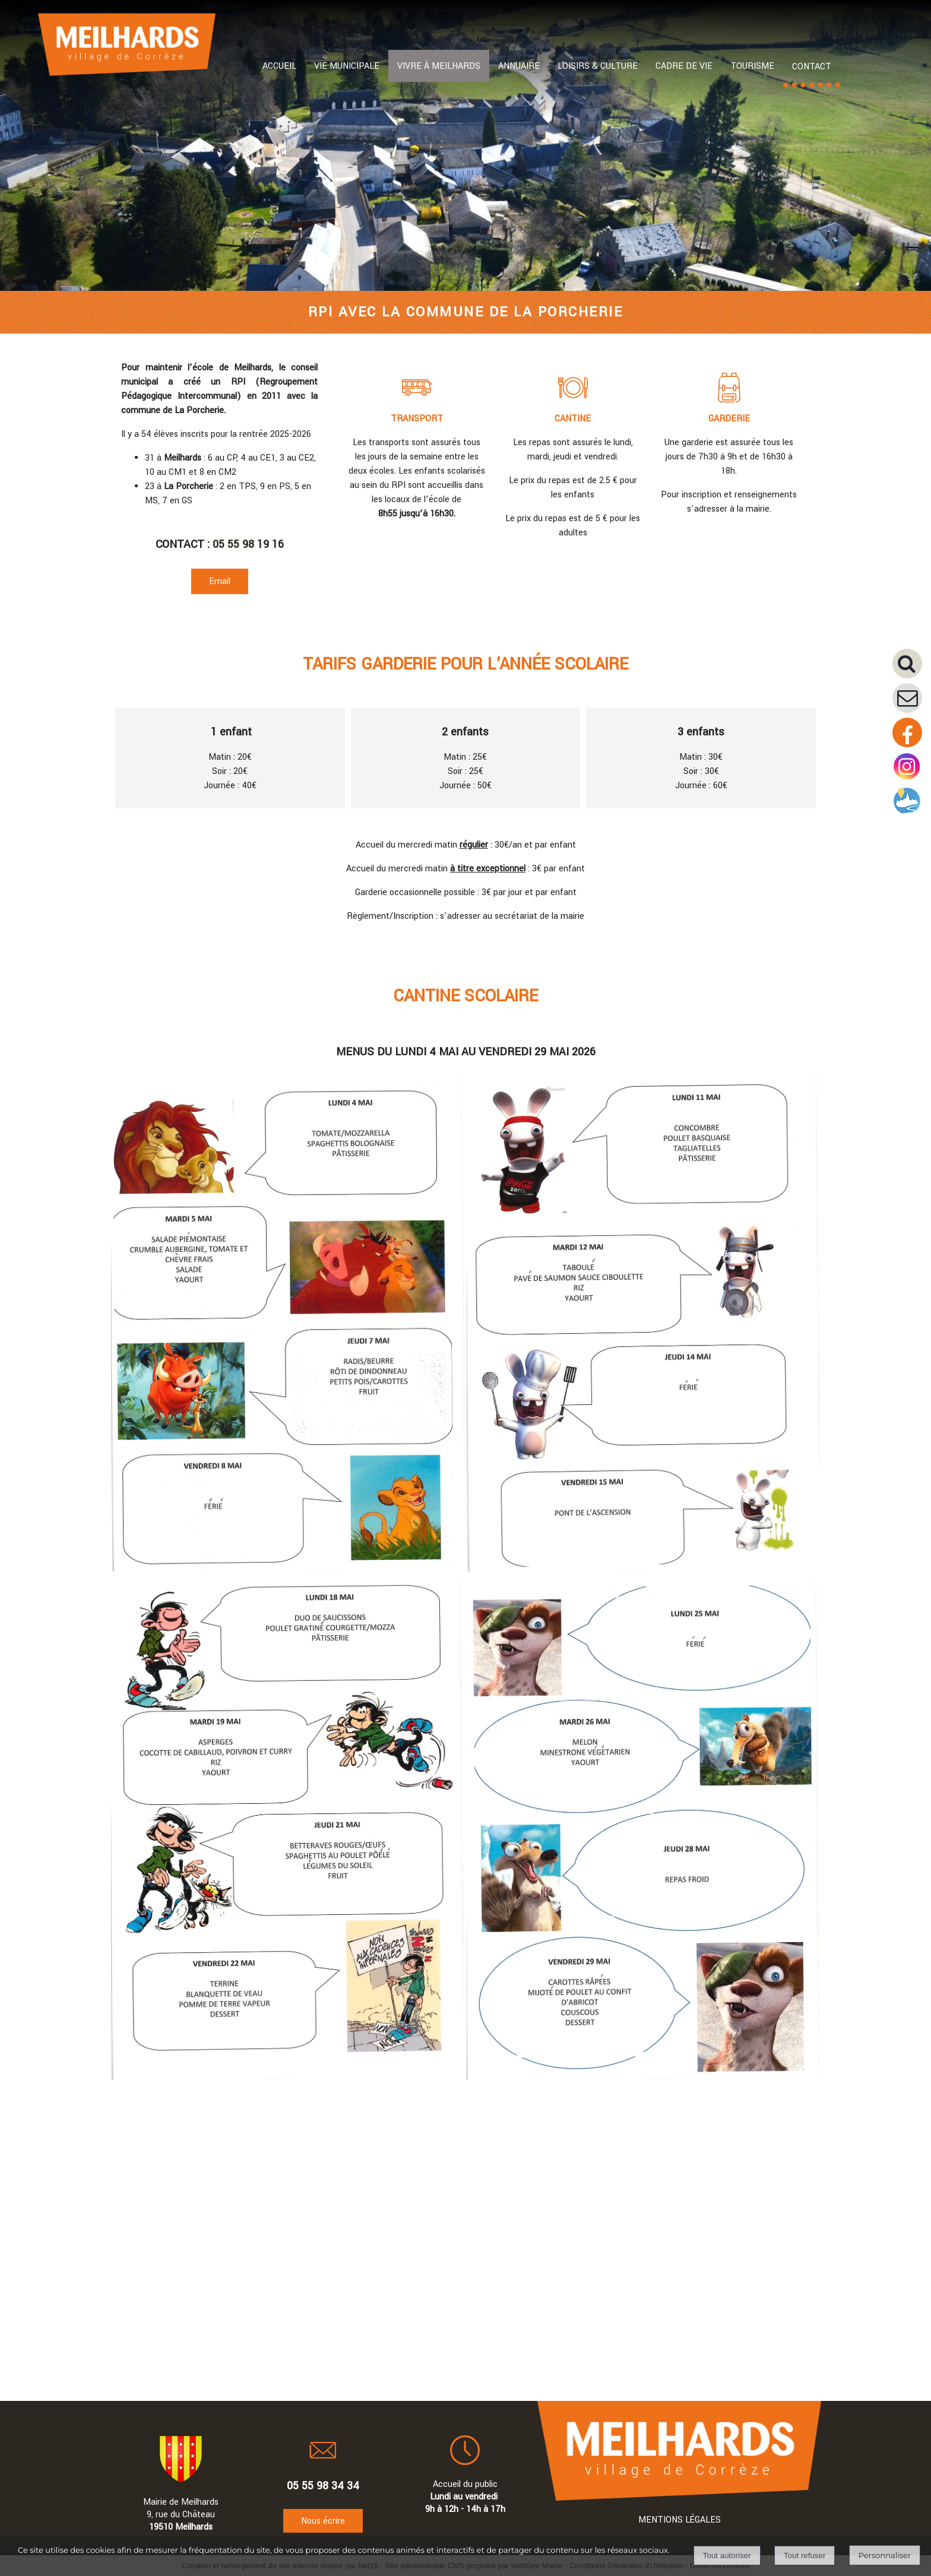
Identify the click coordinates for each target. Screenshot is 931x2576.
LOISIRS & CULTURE (598, 66)
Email (219, 581)
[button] (911, 668)
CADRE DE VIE (684, 66)
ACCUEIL (279, 66)
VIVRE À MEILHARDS (438, 66)
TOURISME (752, 66)
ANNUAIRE (519, 66)
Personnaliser (885, 2555)
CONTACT (811, 67)
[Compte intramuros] (907, 813)
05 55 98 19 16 (248, 544)
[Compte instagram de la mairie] (907, 779)
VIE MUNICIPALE (346, 66)
